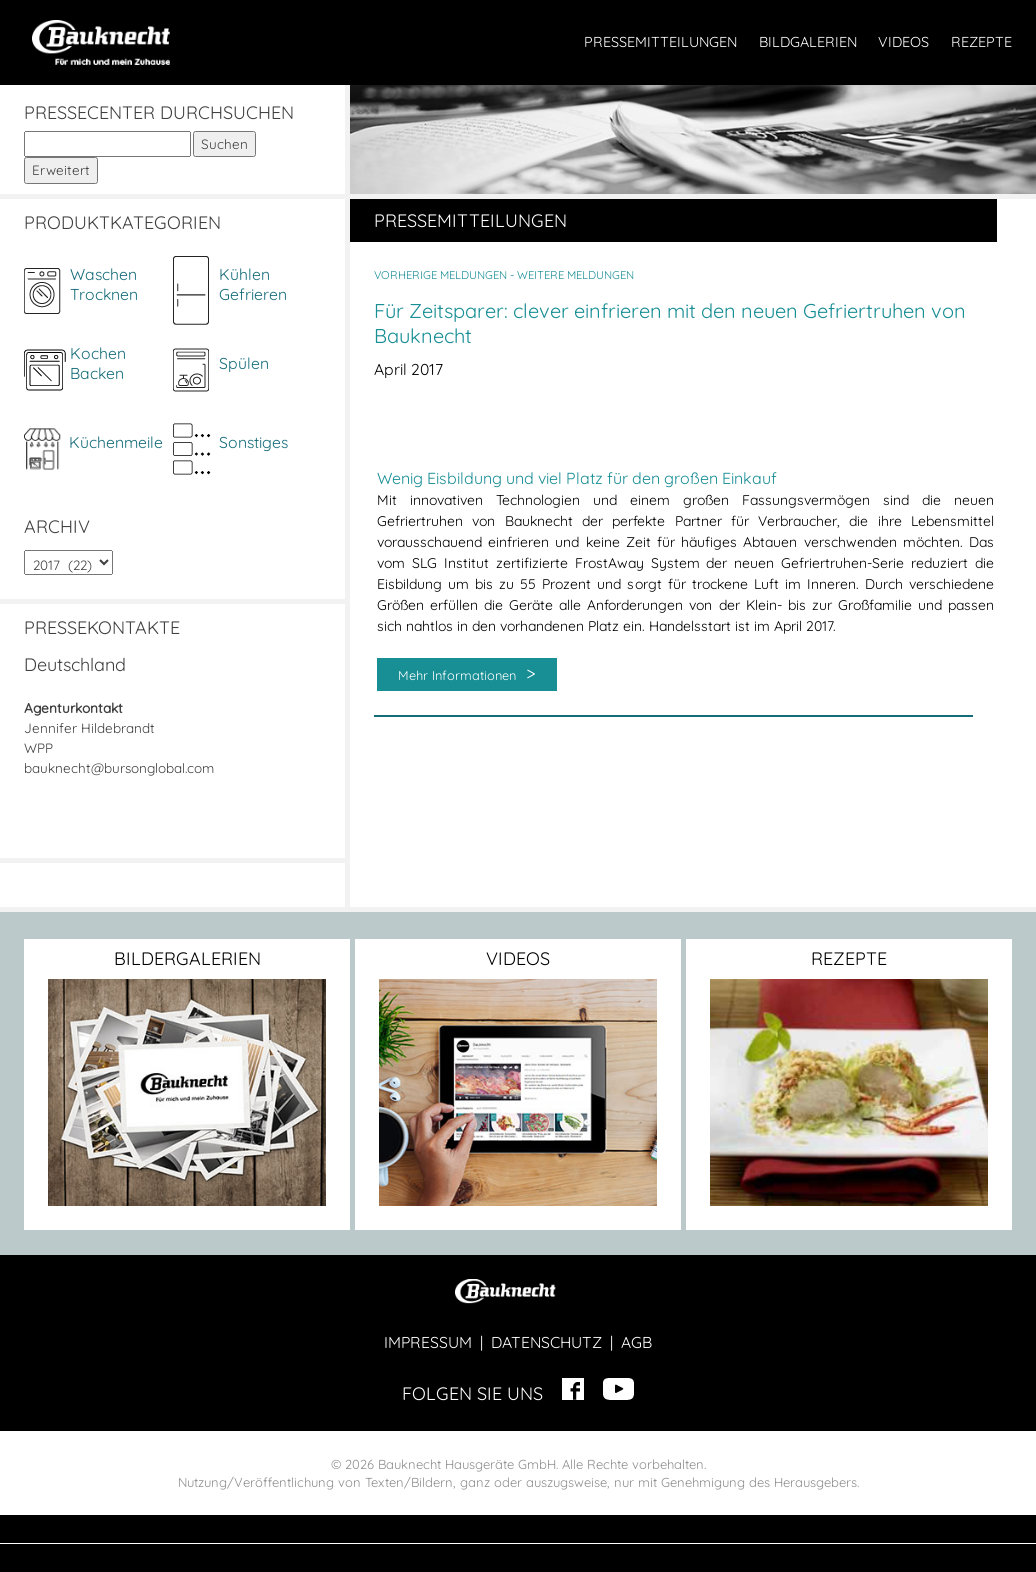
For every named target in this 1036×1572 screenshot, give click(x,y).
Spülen (244, 363)
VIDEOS (903, 42)
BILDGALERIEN (808, 42)
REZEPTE (981, 42)
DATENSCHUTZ (546, 1342)
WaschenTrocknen (104, 284)
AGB (636, 1342)
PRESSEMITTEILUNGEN (660, 42)
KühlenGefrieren (253, 284)
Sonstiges (253, 442)
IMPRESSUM (428, 1342)
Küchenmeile (116, 442)
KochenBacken (98, 363)
